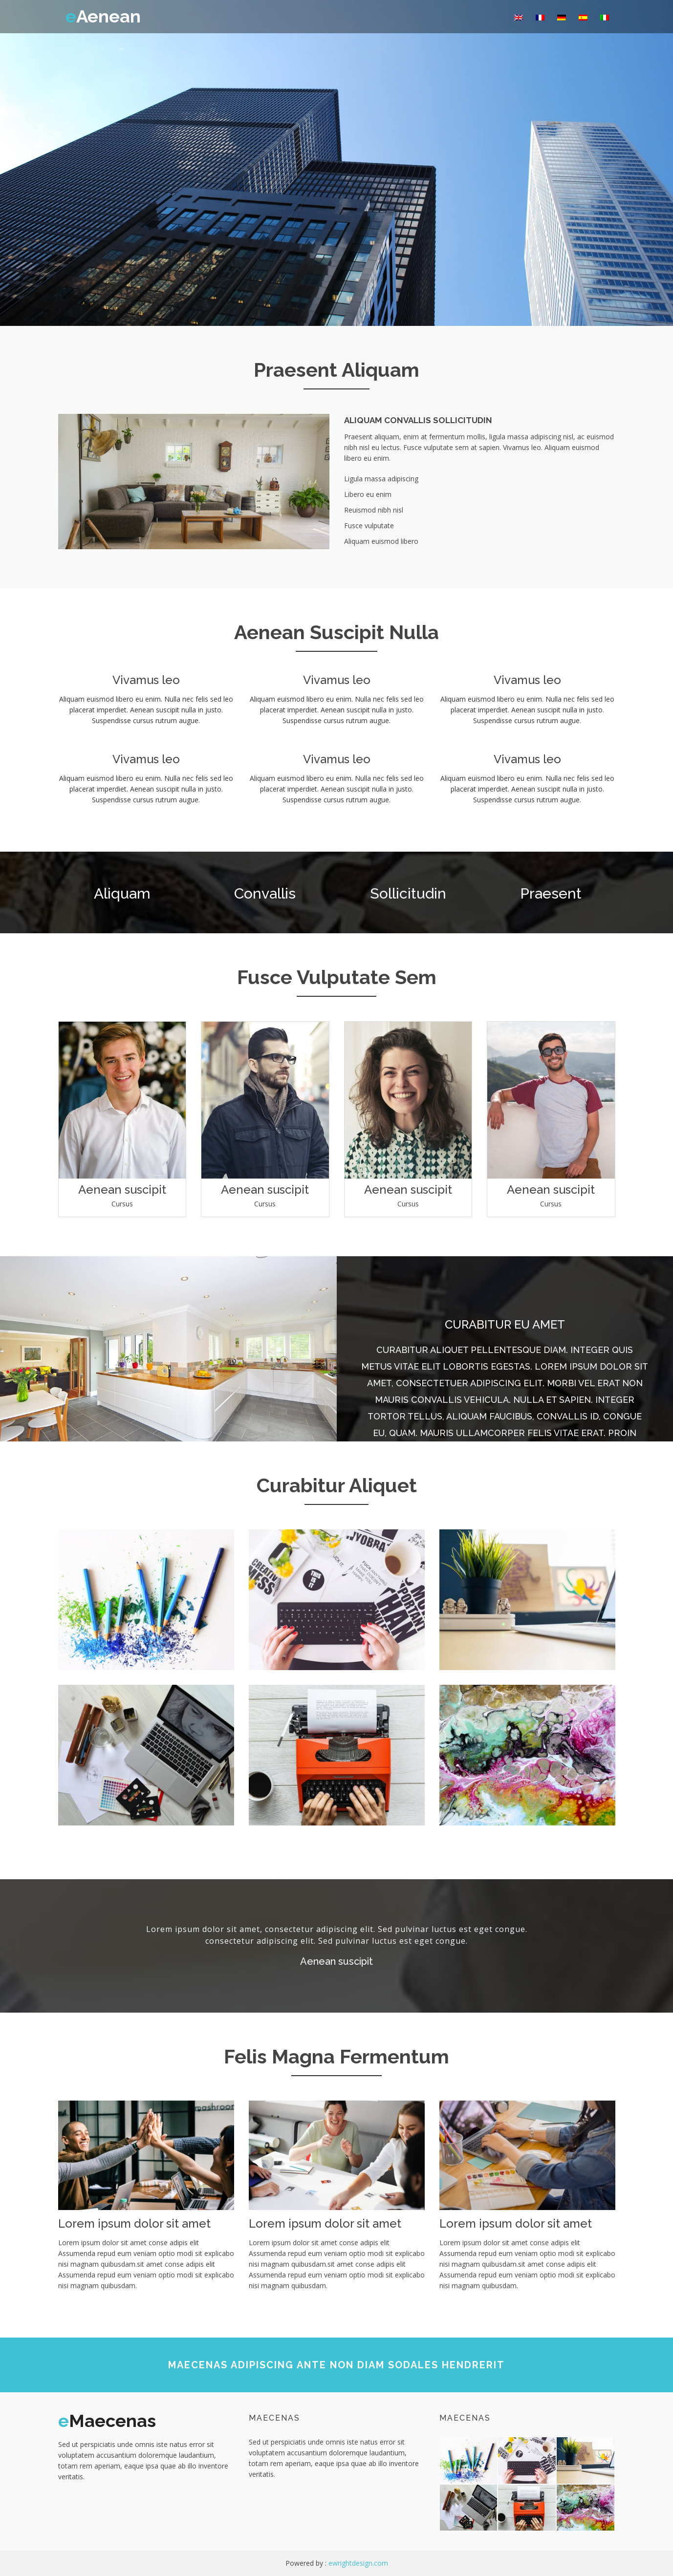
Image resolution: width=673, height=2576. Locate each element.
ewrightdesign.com (358, 2563)
